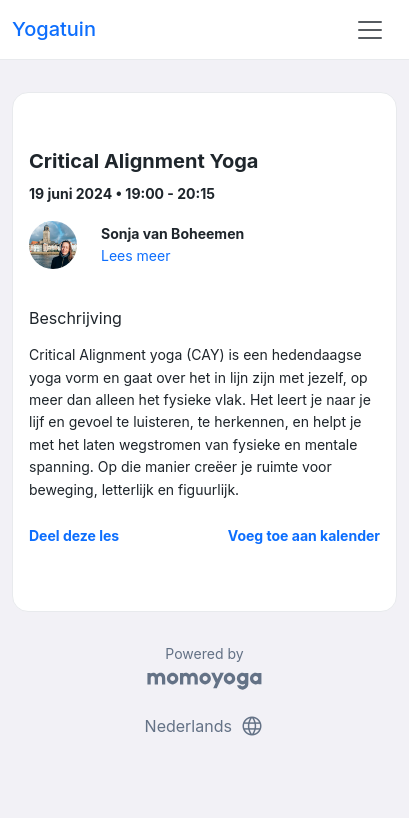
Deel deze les (74, 535)
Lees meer (135, 255)
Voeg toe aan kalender (304, 535)
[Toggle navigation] (370, 30)
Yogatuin (54, 29)
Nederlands (205, 726)
